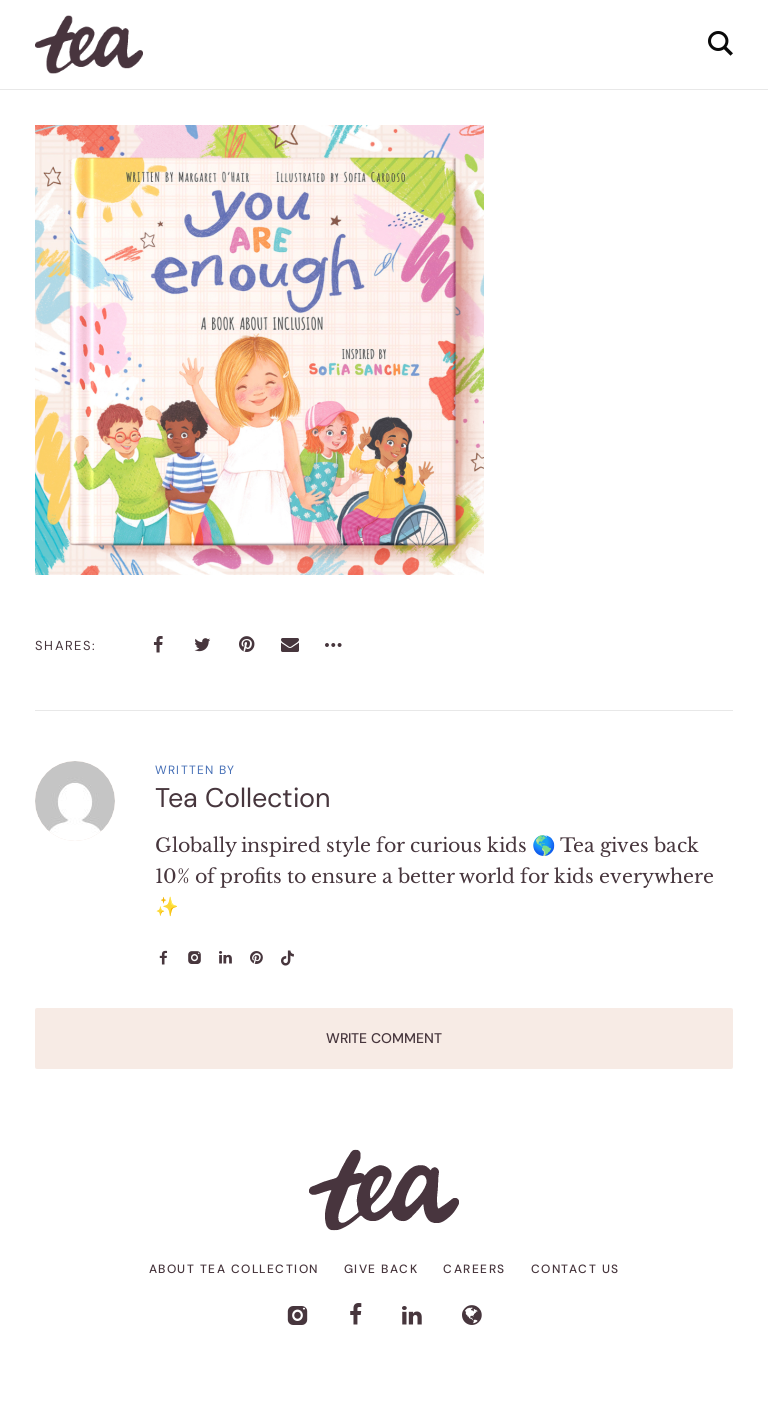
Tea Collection (243, 797)
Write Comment (384, 1038)
